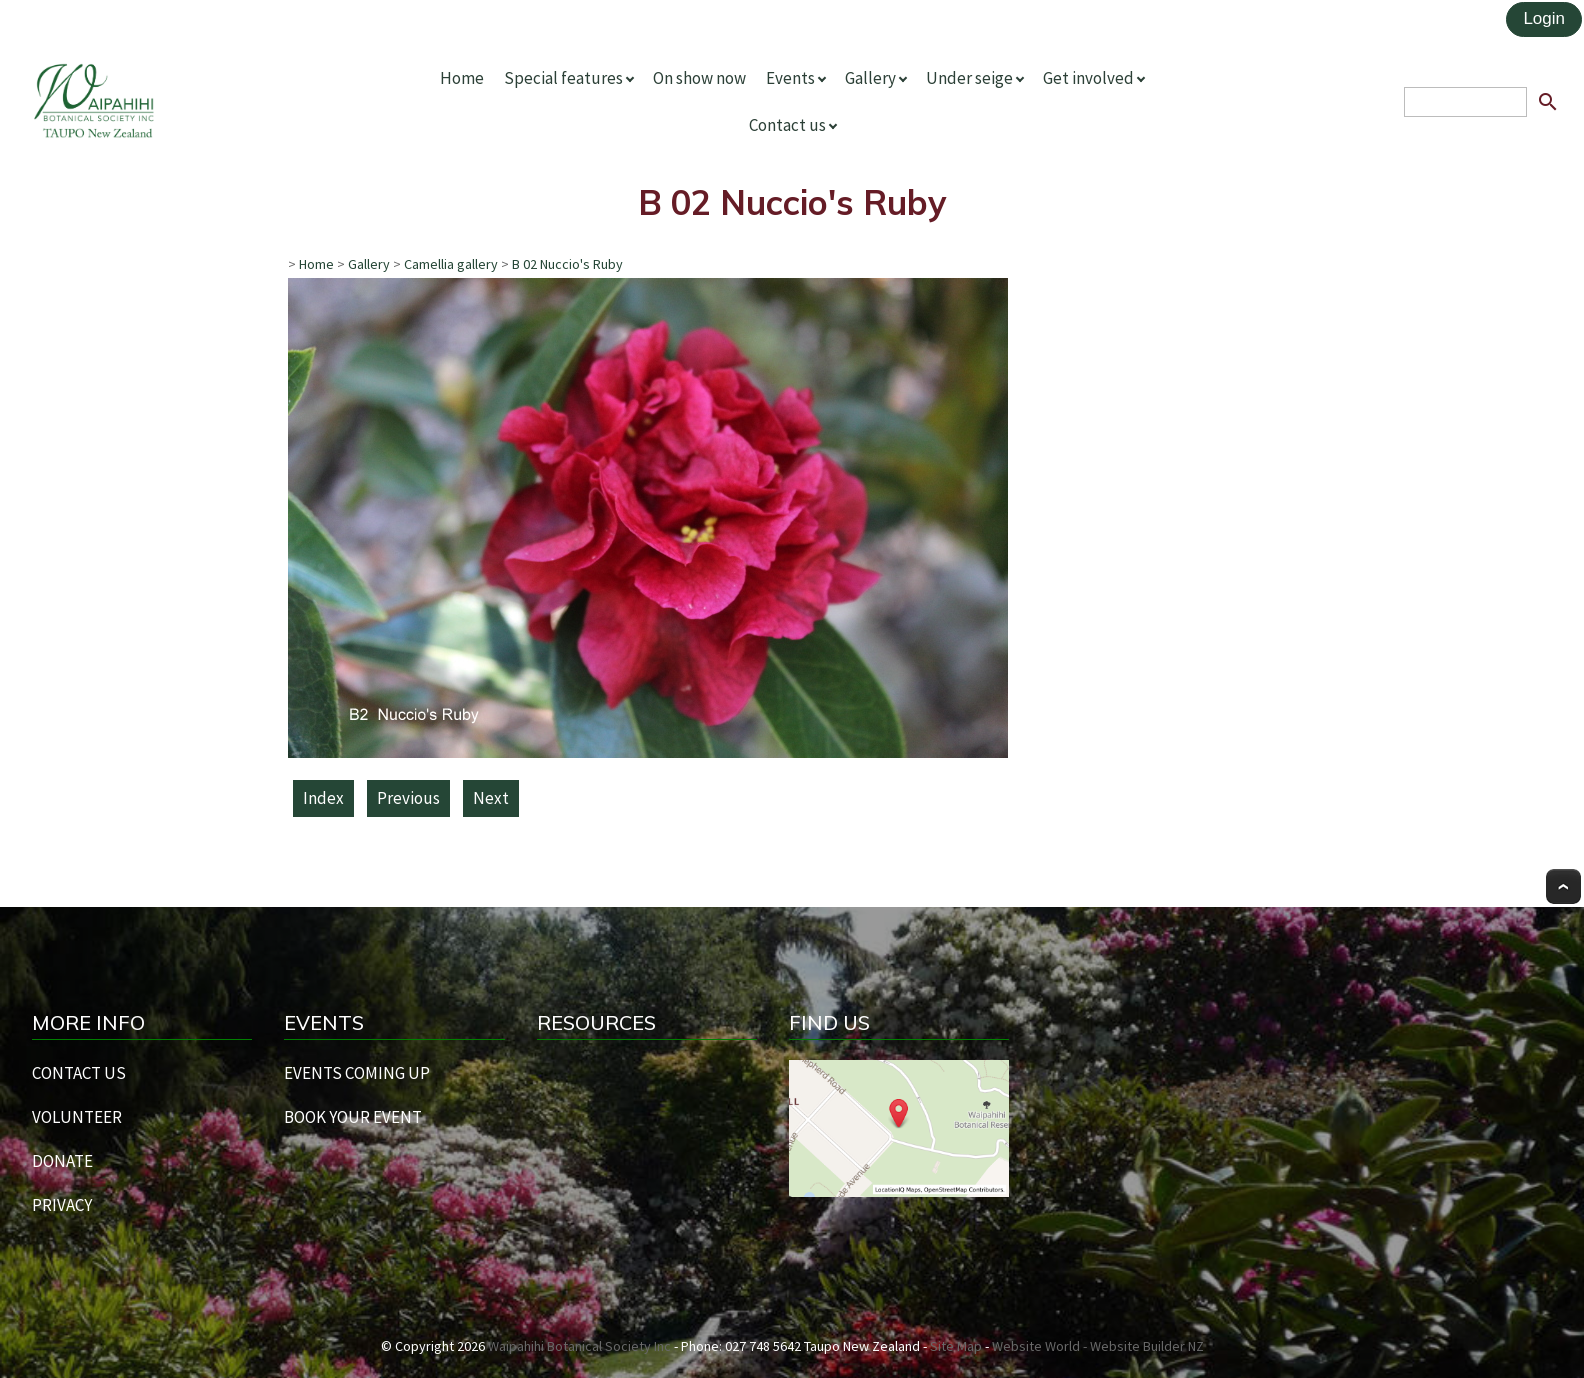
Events (790, 78)
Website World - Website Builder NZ (1098, 1346)
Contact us (787, 125)
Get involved (1088, 78)
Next (491, 798)
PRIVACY (62, 1205)
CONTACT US (79, 1073)
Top (1563, 886)
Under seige (969, 78)
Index (323, 798)
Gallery (870, 78)
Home (462, 78)
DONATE (62, 1161)
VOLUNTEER (77, 1117)
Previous (408, 798)
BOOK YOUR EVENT (353, 1117)
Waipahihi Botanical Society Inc (579, 1346)
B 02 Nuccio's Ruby (567, 264)
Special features (563, 78)
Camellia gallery (451, 264)
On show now (699, 78)
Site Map (956, 1346)
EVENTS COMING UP (357, 1073)
